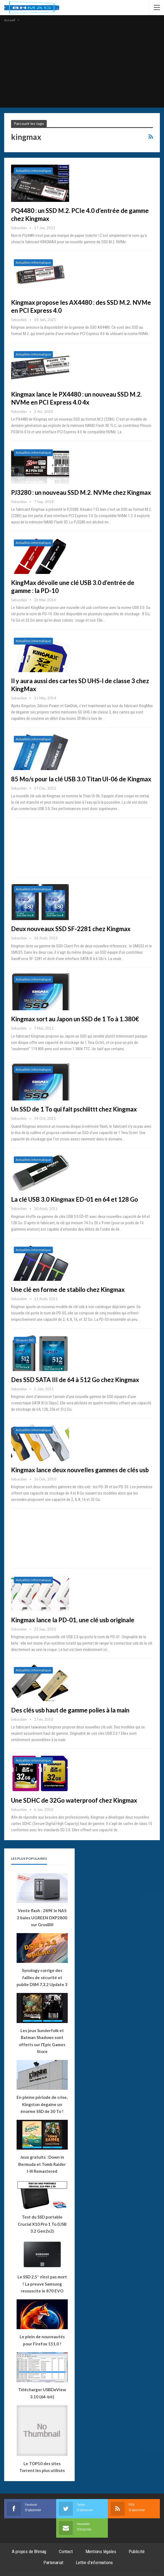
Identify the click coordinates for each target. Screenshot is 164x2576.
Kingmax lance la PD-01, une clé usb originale (72, 1620)
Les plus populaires (29, 1858)
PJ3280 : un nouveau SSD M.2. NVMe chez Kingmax (81, 492)
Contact (66, 2551)
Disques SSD (25, 1340)
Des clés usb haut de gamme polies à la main (70, 1710)
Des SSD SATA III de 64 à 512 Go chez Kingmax (75, 1379)
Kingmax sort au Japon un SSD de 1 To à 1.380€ (75, 1019)
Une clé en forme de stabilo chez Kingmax (68, 1289)
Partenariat (53, 2562)
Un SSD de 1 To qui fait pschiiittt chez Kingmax (74, 1109)
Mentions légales (100, 2551)
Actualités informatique (33, 171)
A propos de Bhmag (29, 2551)
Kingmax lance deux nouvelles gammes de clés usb (80, 1470)
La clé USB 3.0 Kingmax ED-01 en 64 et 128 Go (74, 1199)
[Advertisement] (82, 64)
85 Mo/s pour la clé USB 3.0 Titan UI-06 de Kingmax (81, 779)
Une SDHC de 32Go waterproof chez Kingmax (74, 1800)
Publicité (136, 2551)
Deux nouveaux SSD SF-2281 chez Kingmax (71, 928)
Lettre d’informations (94, 2562)
